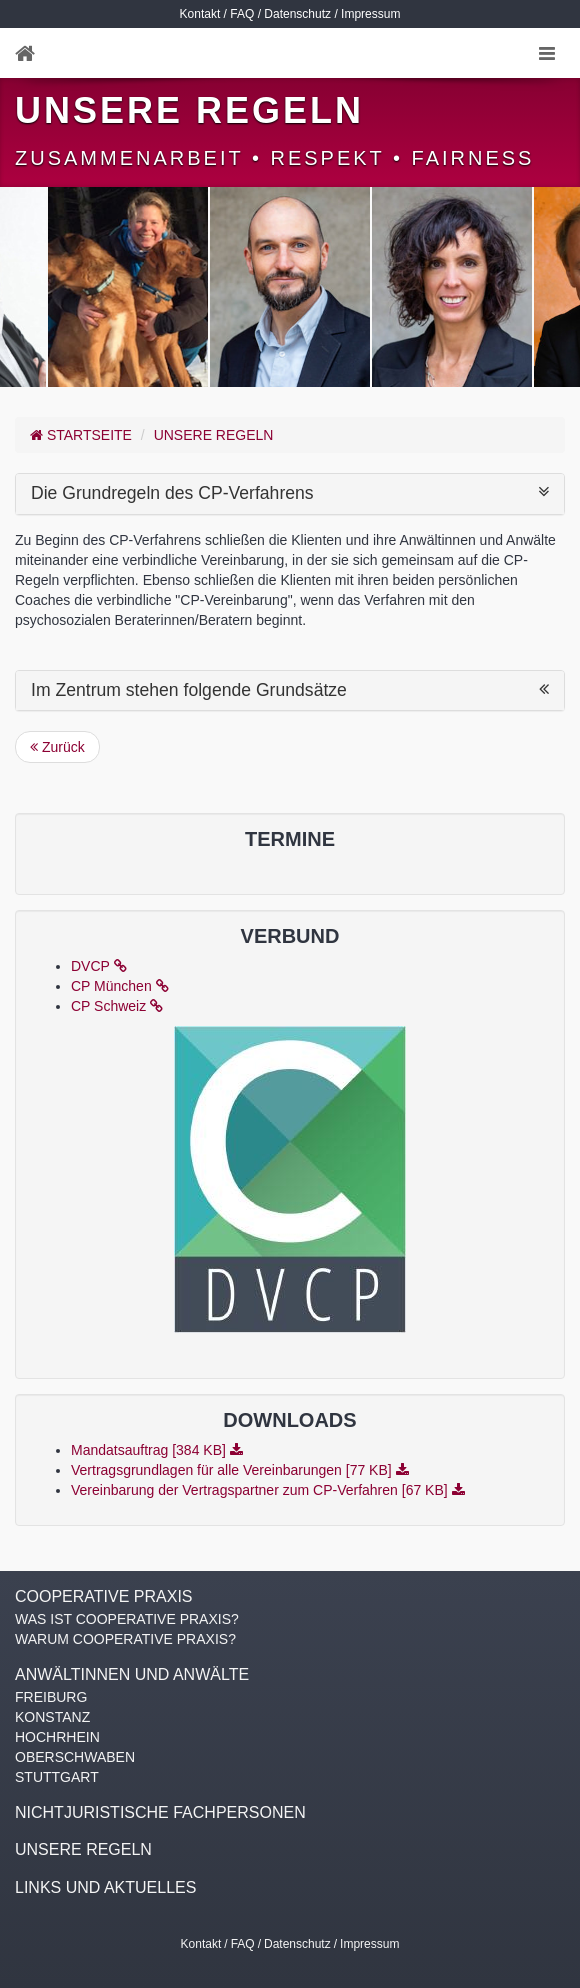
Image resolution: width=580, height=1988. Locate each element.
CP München (120, 986)
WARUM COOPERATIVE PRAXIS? (125, 1639)
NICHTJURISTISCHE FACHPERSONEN (160, 1812)
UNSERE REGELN (214, 435)
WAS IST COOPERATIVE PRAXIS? (127, 1619)
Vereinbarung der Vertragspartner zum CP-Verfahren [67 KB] (268, 1490)
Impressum (370, 14)
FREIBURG (51, 1697)
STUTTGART (57, 1777)
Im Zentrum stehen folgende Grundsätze (290, 690)
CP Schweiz (117, 1006)
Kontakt (200, 14)
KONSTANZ (52, 1717)
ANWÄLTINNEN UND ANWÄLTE (132, 1674)
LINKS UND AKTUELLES (105, 1887)
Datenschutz (297, 14)
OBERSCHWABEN (75, 1757)
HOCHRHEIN (57, 1737)
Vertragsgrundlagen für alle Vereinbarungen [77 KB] (240, 1470)
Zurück (57, 747)
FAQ (242, 14)
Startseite (81, 435)
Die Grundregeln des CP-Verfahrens (290, 493)
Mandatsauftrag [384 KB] (157, 1450)
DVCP (99, 966)
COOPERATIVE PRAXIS (104, 1596)
